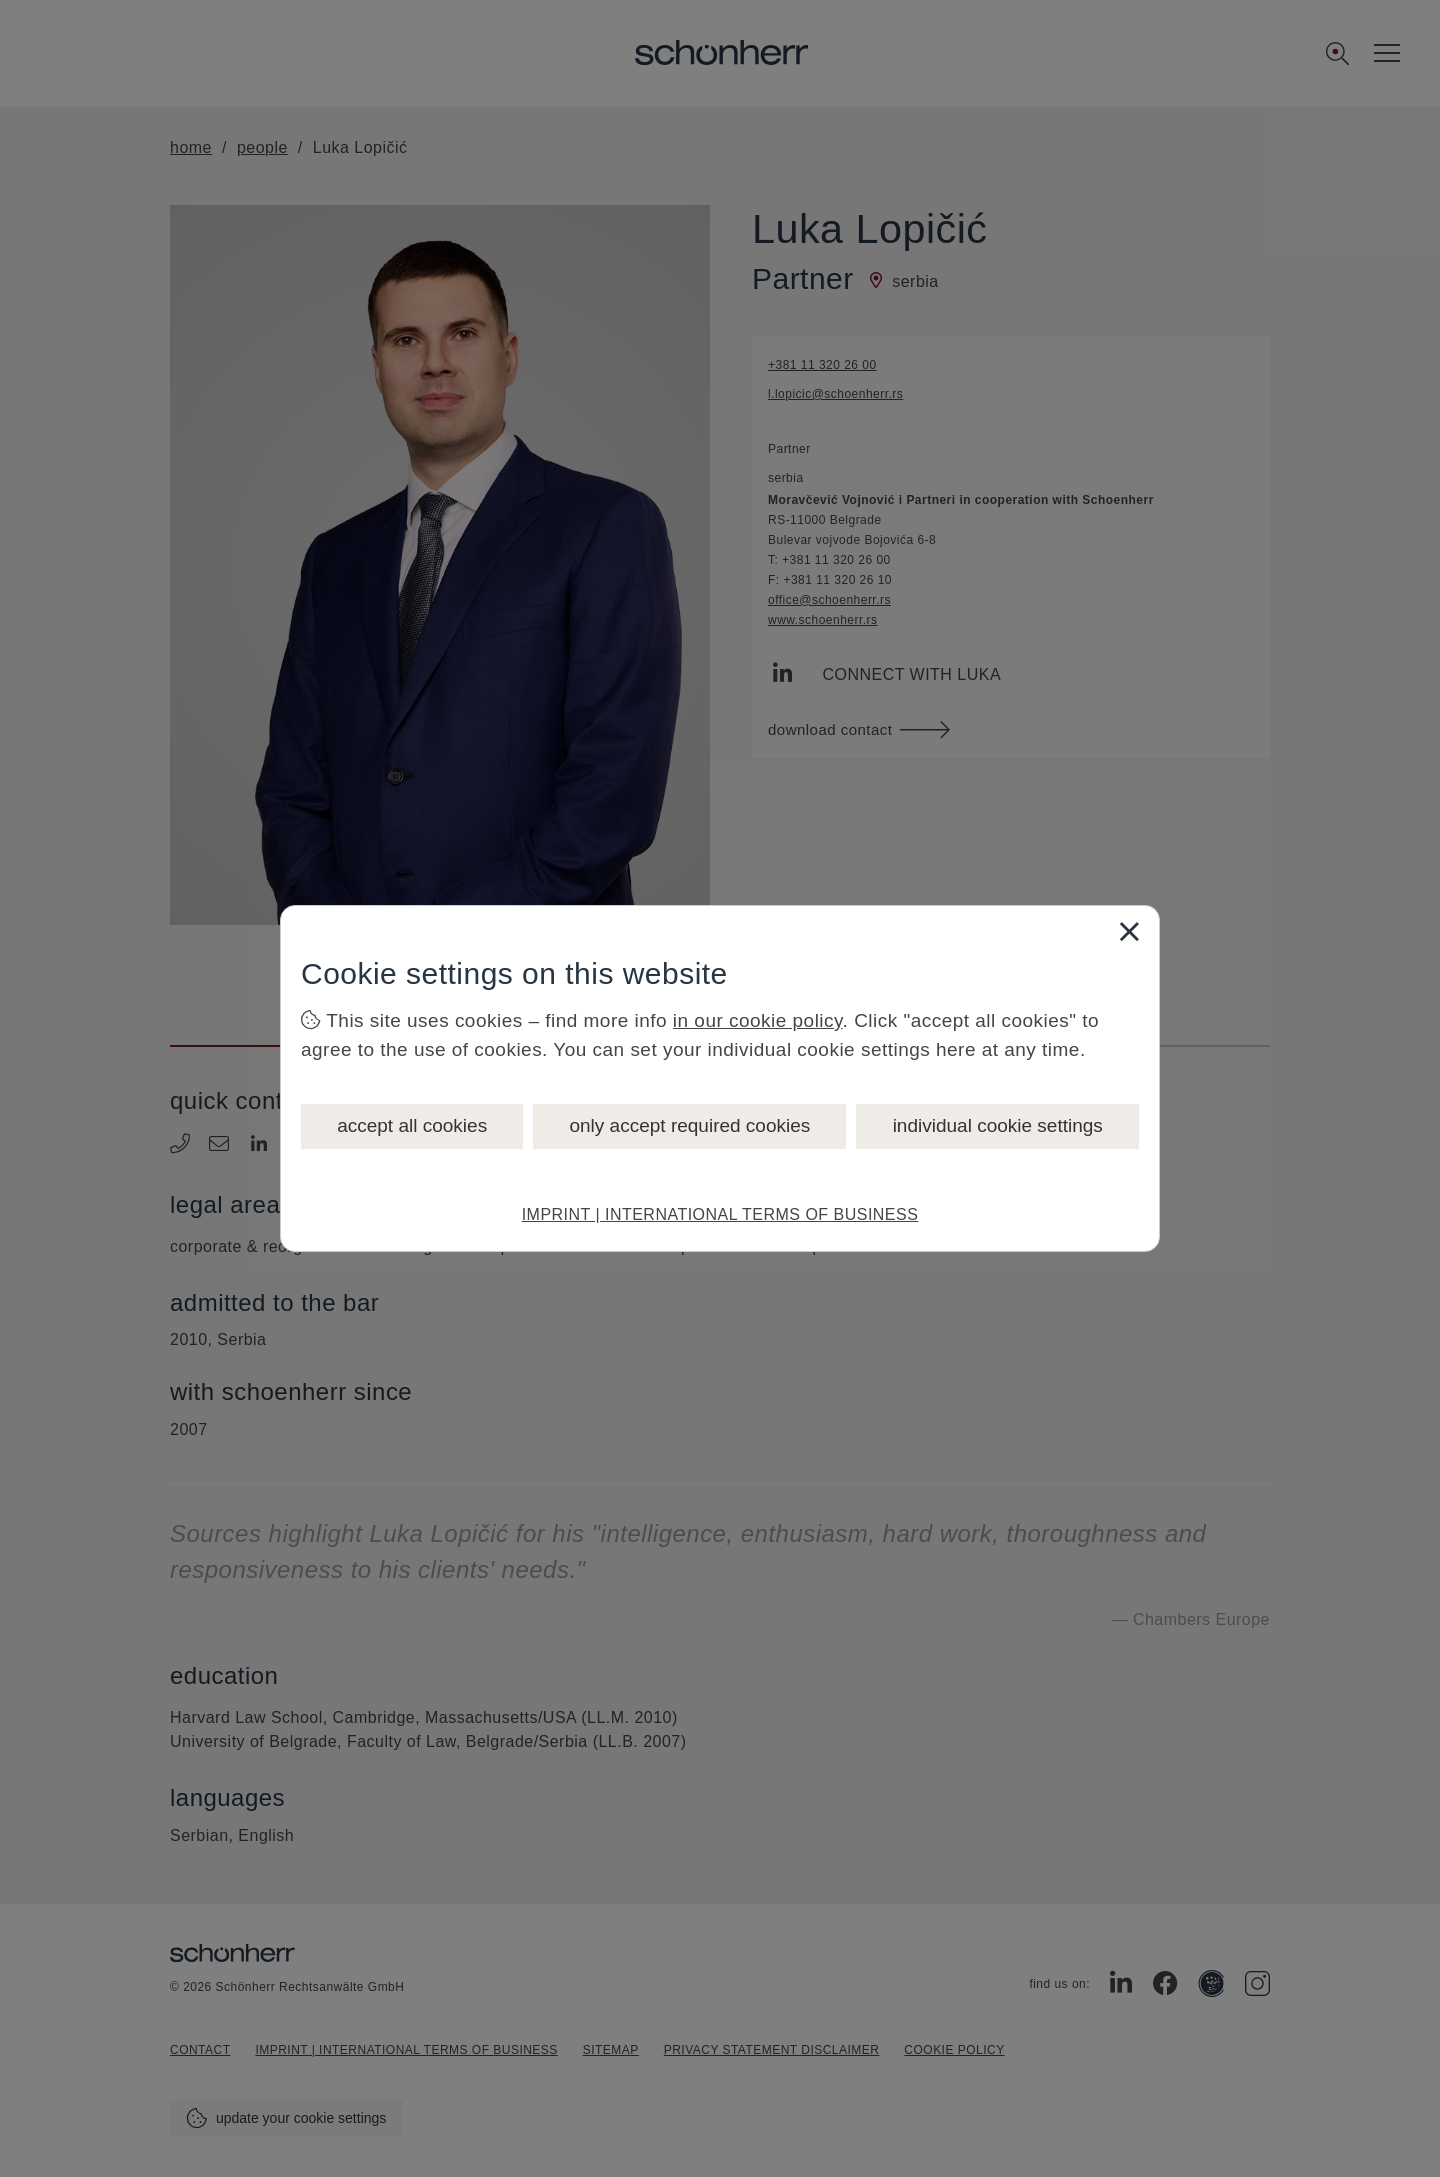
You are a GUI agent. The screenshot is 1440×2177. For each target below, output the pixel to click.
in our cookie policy (758, 1020)
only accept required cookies (689, 1125)
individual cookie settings (998, 1125)
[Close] (1129, 931)
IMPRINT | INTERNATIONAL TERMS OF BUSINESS (720, 1214)
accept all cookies (412, 1125)
